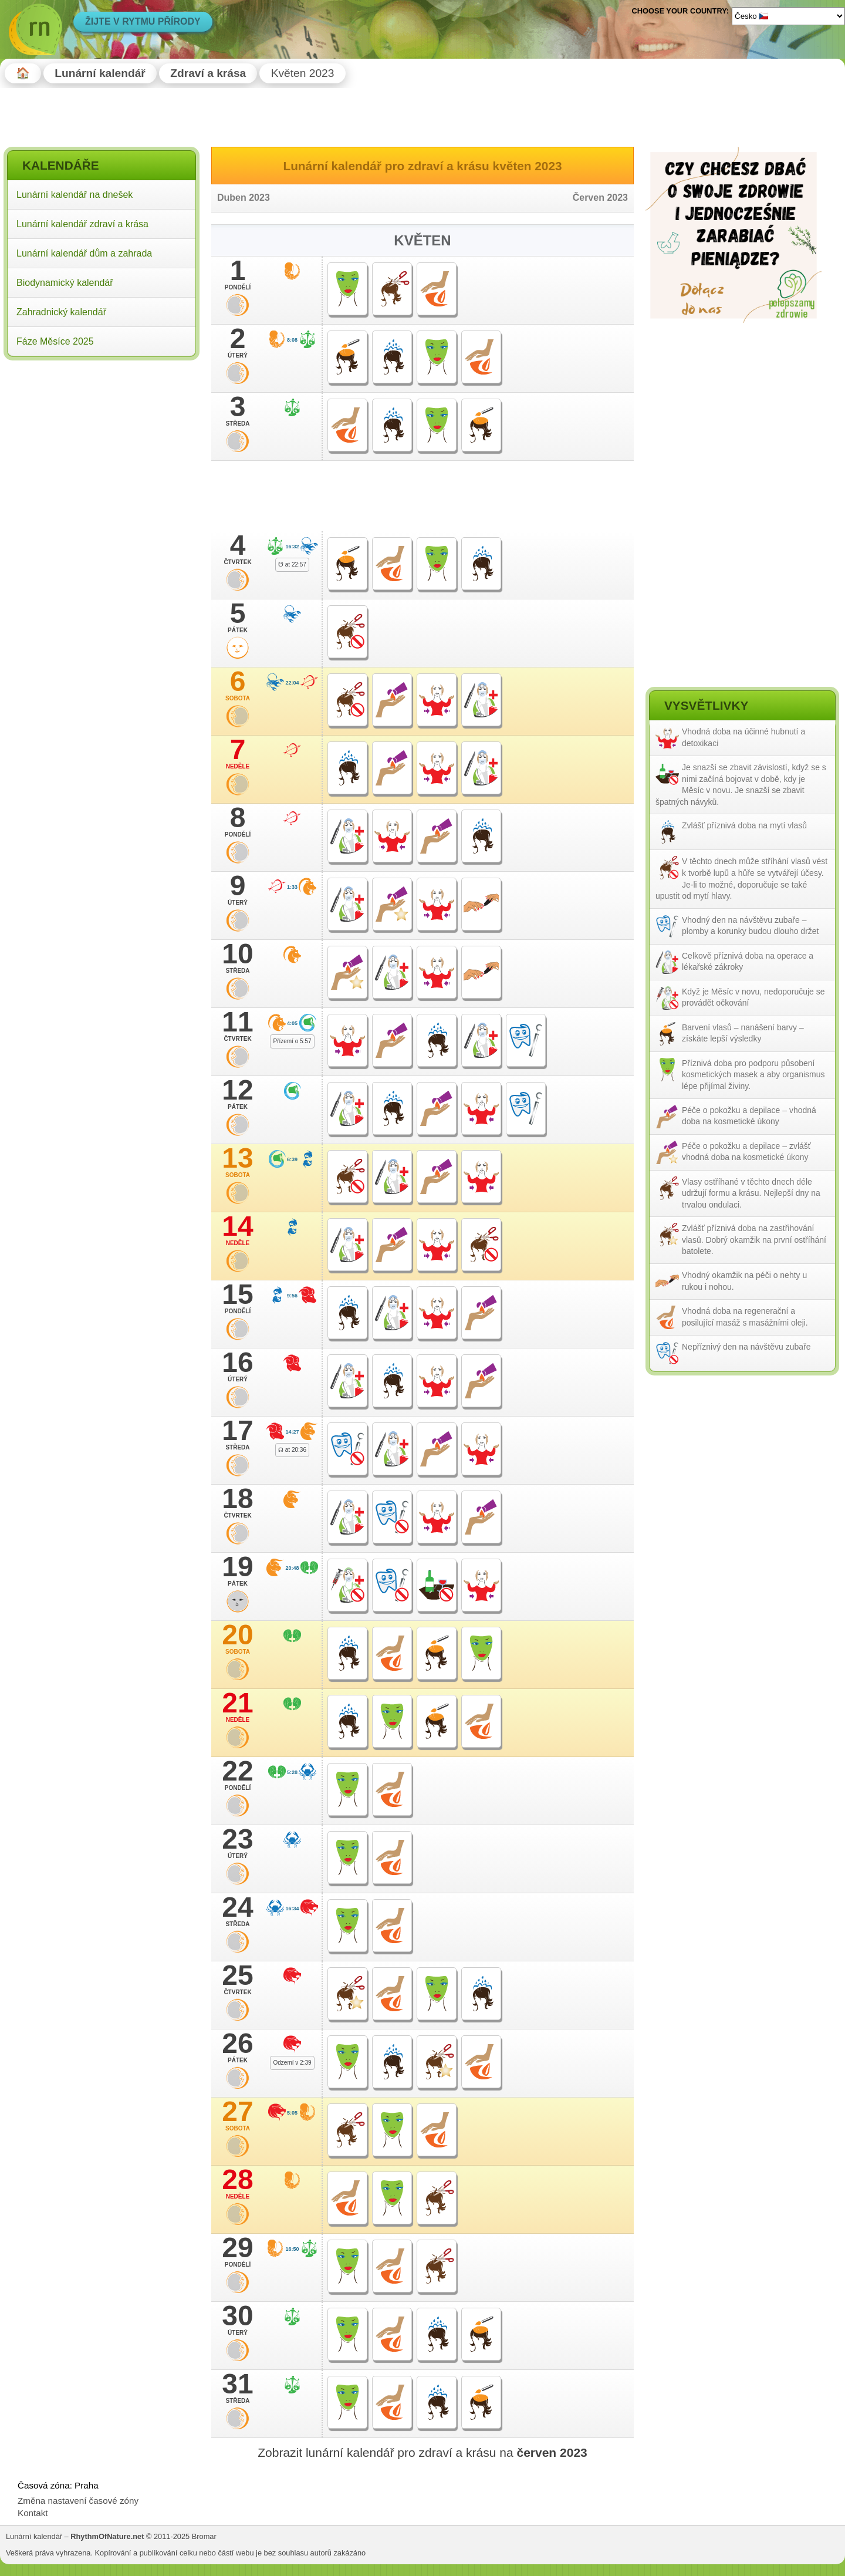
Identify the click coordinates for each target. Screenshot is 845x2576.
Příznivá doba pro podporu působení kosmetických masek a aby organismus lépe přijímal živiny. (753, 1074)
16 (237, 1366)
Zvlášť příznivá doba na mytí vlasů (744, 825)
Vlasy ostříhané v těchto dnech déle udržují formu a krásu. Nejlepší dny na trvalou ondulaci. (751, 1193)
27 (237, 2115)
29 (237, 2251)
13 (237, 1161)
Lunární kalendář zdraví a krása (82, 224)
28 (237, 2183)
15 (237, 1298)
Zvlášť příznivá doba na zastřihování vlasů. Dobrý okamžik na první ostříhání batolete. (754, 1239)
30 (237, 2319)
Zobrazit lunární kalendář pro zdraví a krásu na (422, 2452)
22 (237, 1774)
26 (237, 2047)
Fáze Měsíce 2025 (55, 341)
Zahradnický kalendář (61, 312)
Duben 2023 (243, 198)
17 (237, 1434)
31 (237, 2387)
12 (237, 1093)
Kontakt (33, 2513)
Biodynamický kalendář (64, 283)
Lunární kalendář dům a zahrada (84, 253)
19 (237, 1570)
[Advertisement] (102, 439)
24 (237, 1910)
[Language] (788, 16)
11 (237, 1025)
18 (237, 1502)
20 (237, 1638)
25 (237, 1979)
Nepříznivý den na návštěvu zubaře (746, 1346)
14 (237, 1230)
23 (237, 1842)
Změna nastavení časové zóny (78, 2501)
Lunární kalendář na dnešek (74, 195)
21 (237, 1706)
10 (237, 957)
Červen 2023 (600, 198)
